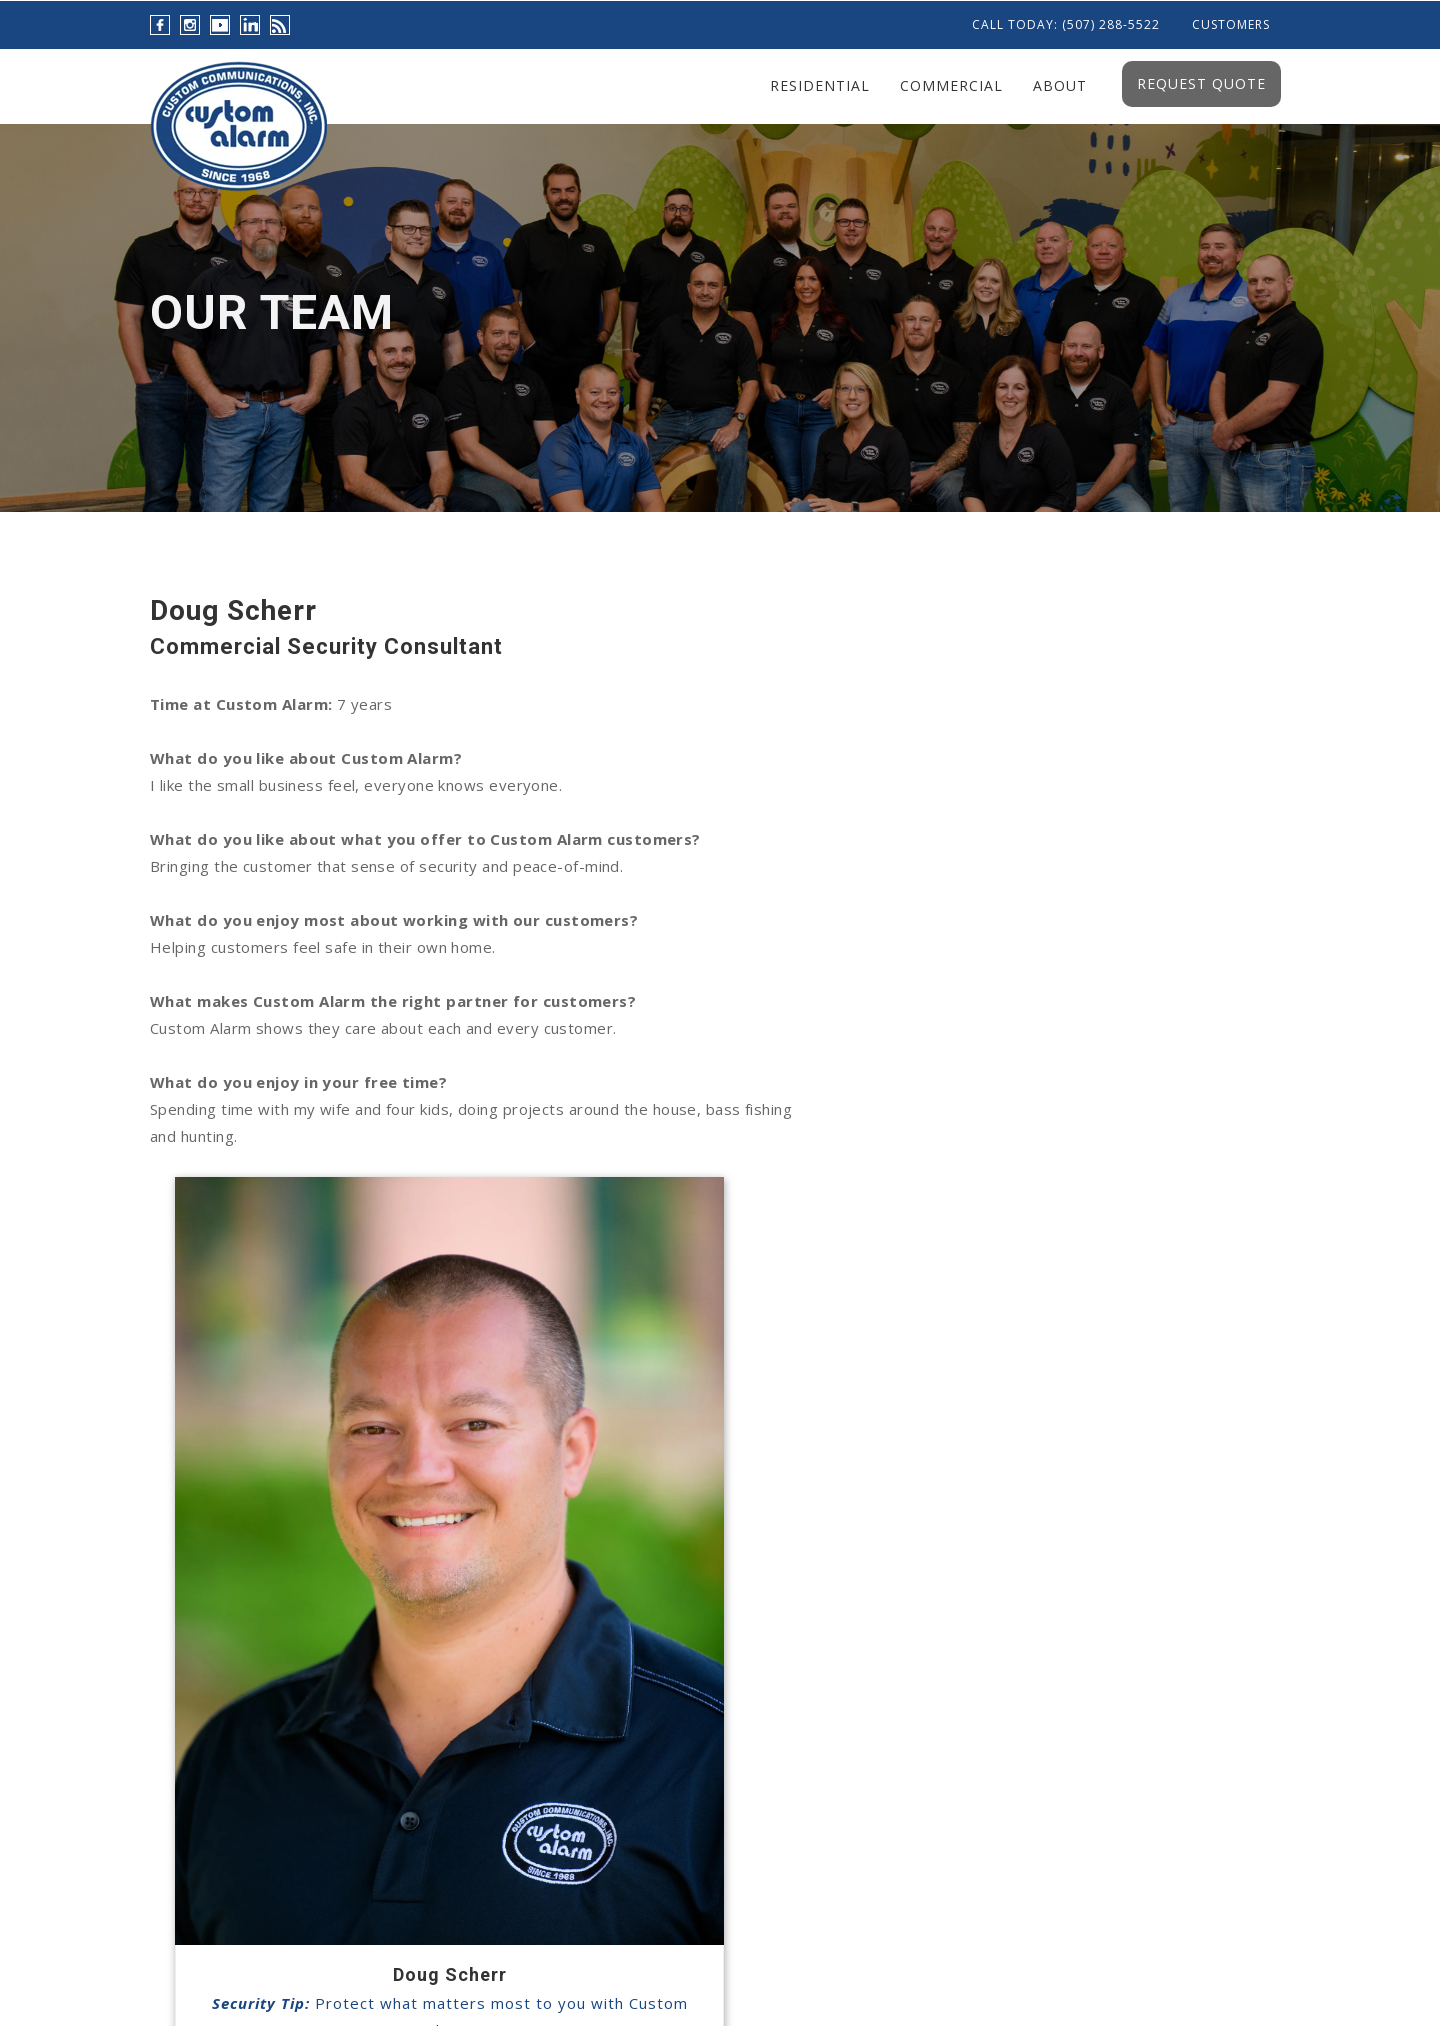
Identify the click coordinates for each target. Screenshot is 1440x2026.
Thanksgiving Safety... (736, 1694)
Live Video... (698, 1587)
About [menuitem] (1060, 85)
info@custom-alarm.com (1076, 1651)
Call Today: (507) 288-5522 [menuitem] (1066, 25)
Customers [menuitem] (1231, 25)
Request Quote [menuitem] (1201, 83)
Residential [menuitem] (820, 85)
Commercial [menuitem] (951, 85)
